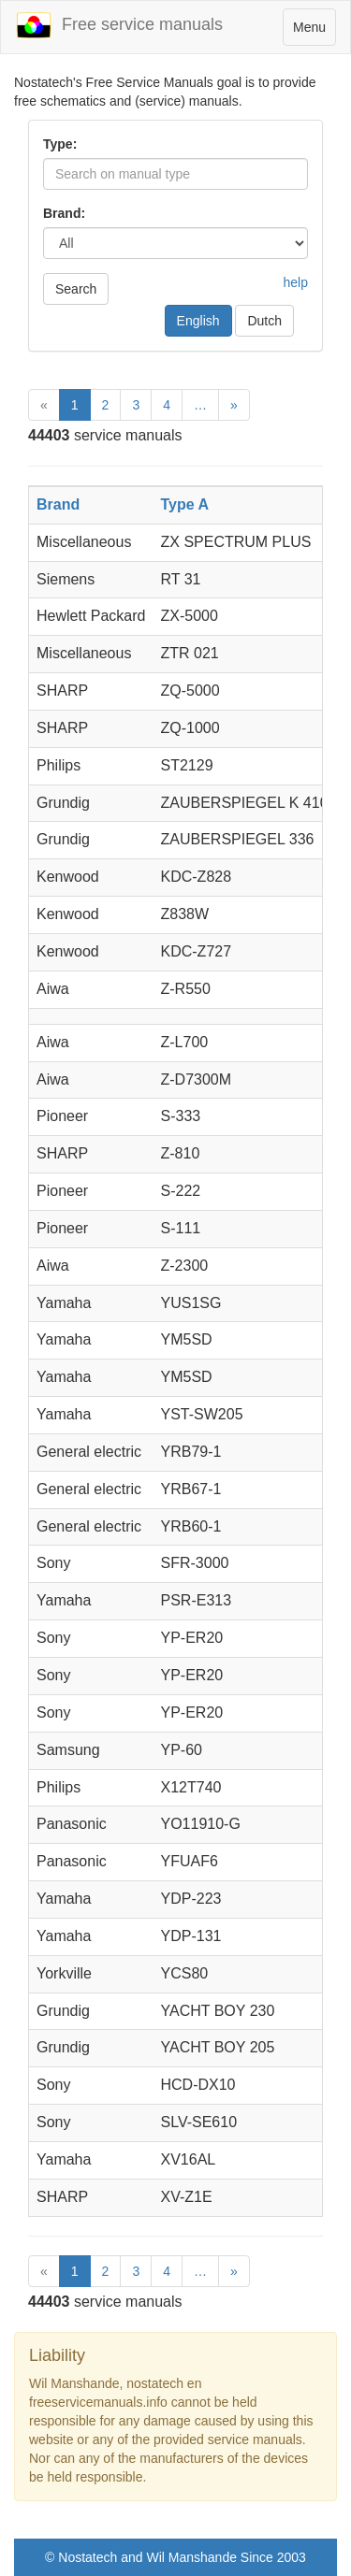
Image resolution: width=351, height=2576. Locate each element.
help (296, 282)
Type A (185, 504)
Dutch (264, 320)
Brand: (64, 213)
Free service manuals (119, 25)
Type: (60, 144)
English (198, 320)
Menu (314, 31)
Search (75, 288)
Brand (58, 504)
